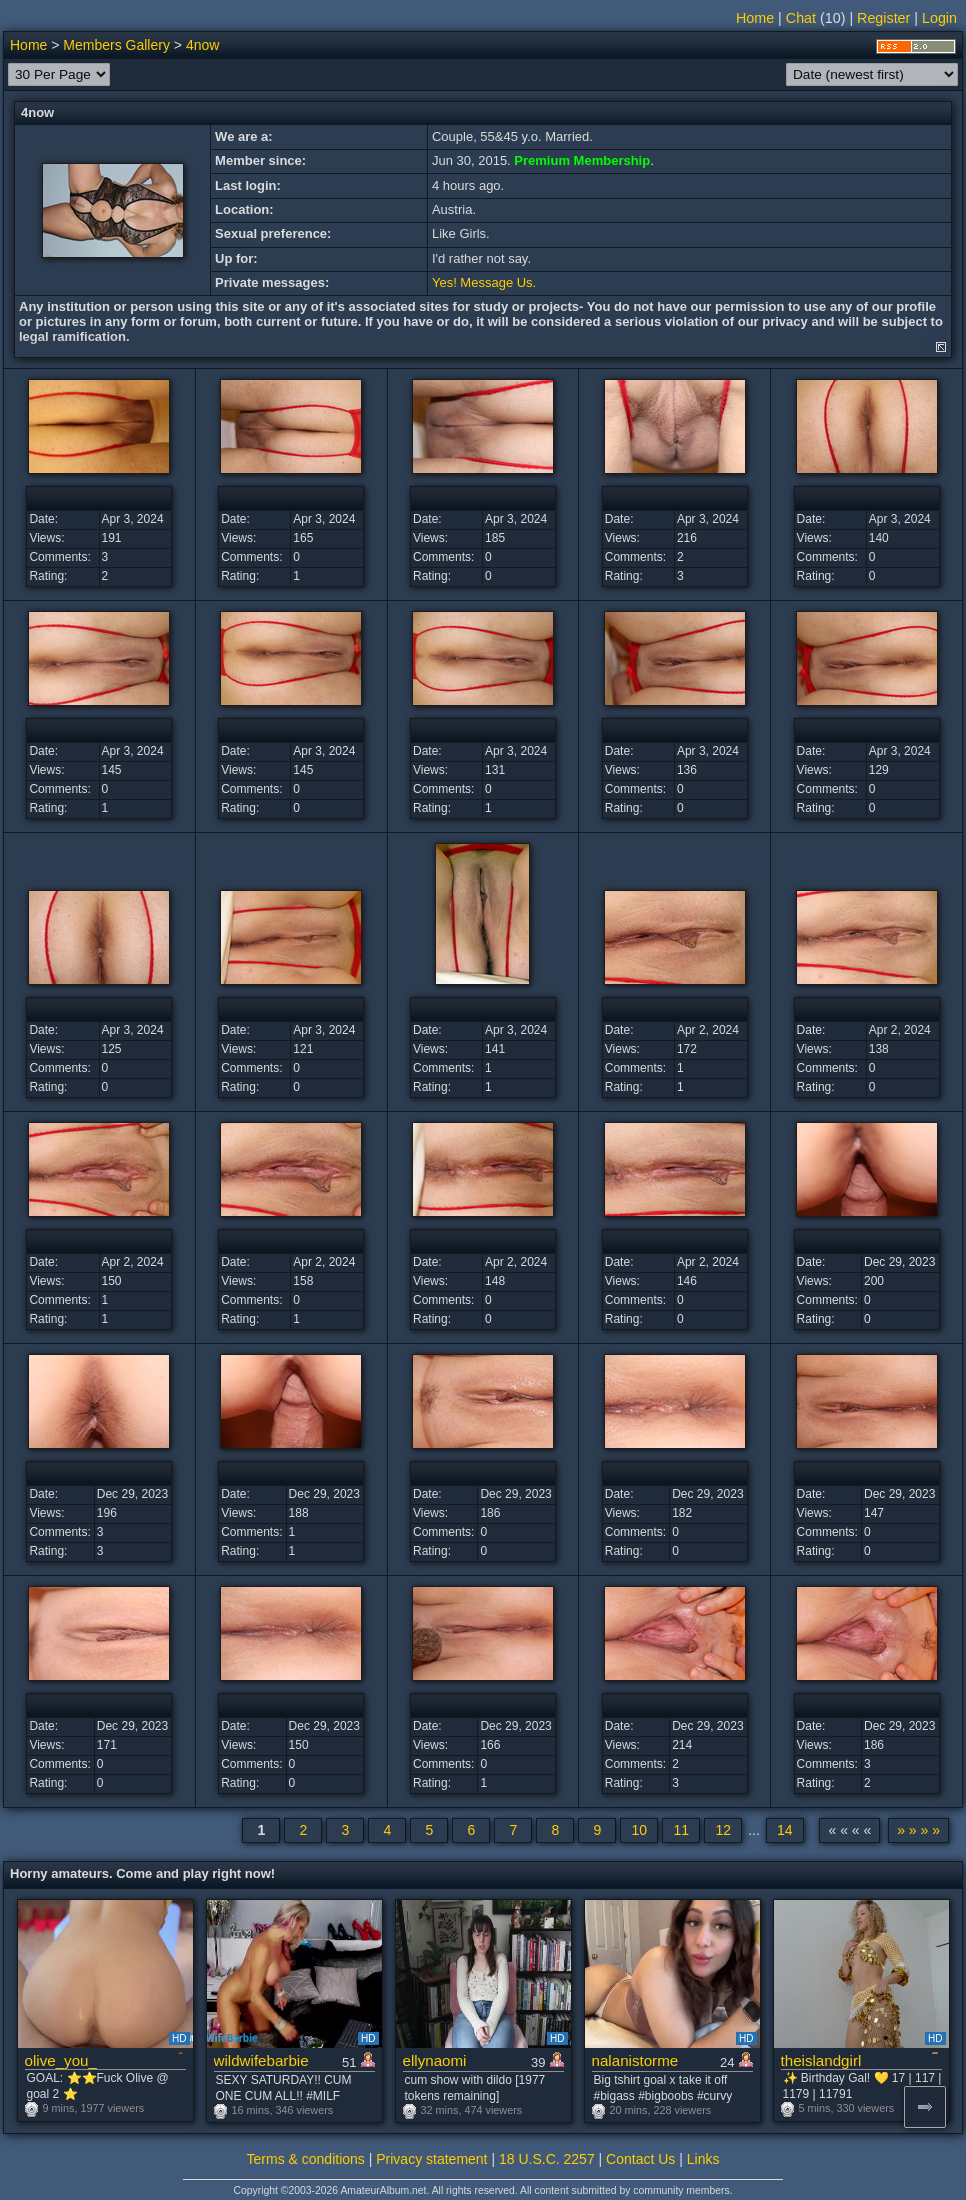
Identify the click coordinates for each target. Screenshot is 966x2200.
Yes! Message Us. (484, 282)
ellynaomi (435, 2060)
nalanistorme (635, 2060)
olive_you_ (61, 2060)
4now (202, 45)
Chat (801, 18)
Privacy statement (431, 2159)
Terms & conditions (306, 2159)
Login (939, 18)
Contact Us (640, 2159)
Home (755, 18)
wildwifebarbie (261, 2060)
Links (703, 2159)
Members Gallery (116, 45)
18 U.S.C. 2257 (547, 2159)
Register (883, 18)
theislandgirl (821, 2060)
